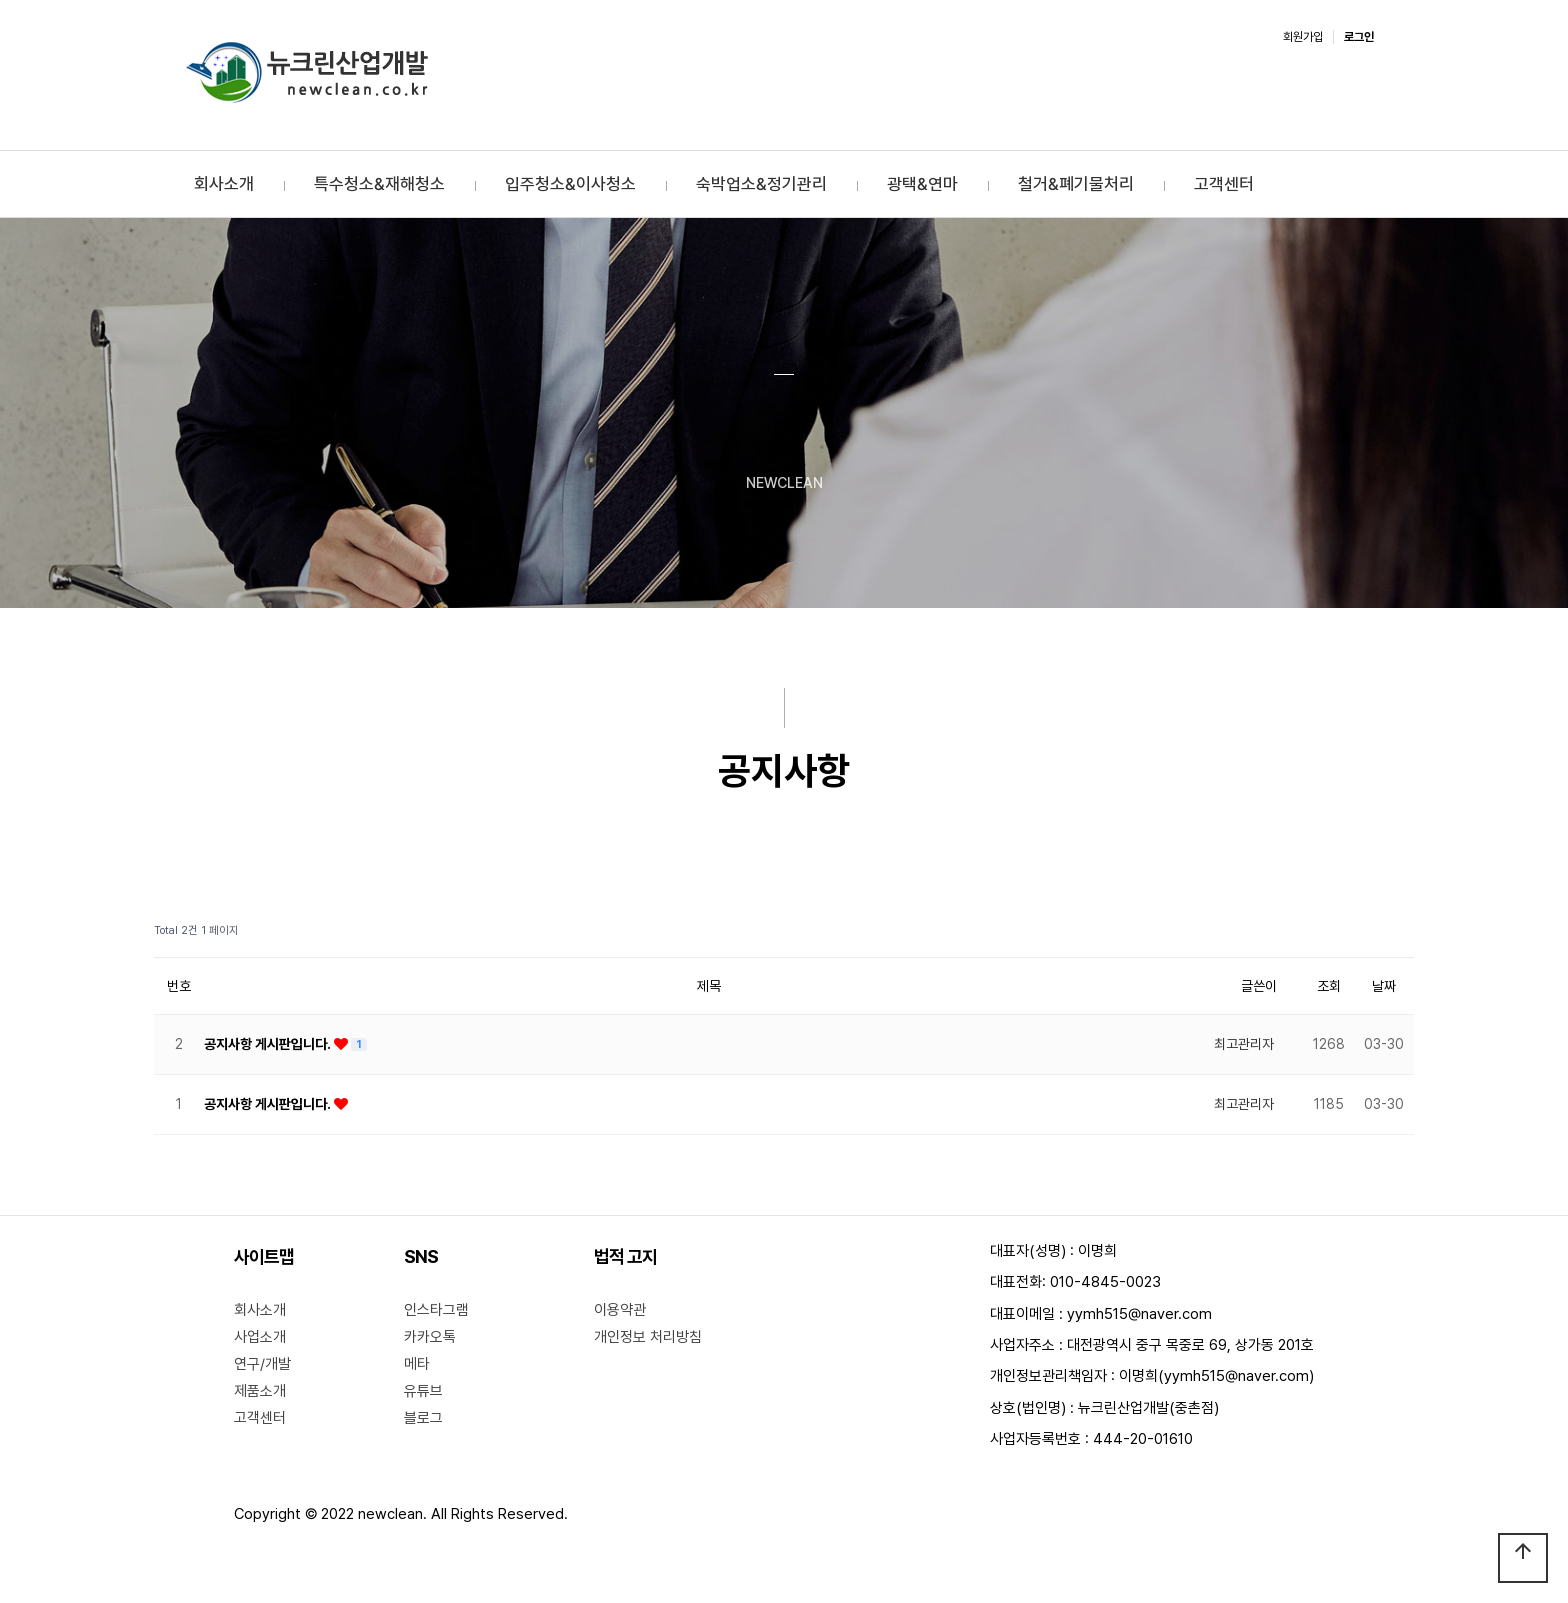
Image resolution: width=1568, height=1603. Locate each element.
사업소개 (260, 1337)
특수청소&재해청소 (379, 184)
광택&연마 (922, 184)
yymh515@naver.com (1139, 1314)
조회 (1329, 986)
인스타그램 (436, 1310)
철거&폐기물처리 (1076, 184)
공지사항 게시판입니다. (269, 1044)
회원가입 (1303, 37)
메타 (417, 1364)
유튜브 (423, 1391)
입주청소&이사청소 (570, 184)
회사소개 (224, 184)
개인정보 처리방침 (648, 1337)
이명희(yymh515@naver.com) (1216, 1376)
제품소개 (260, 1391)
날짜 (1384, 986)
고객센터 (1224, 184)
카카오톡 (430, 1337)
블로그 (423, 1418)
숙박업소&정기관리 (761, 184)
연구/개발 (262, 1364)
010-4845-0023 (1105, 1282)
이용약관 (620, 1310)
